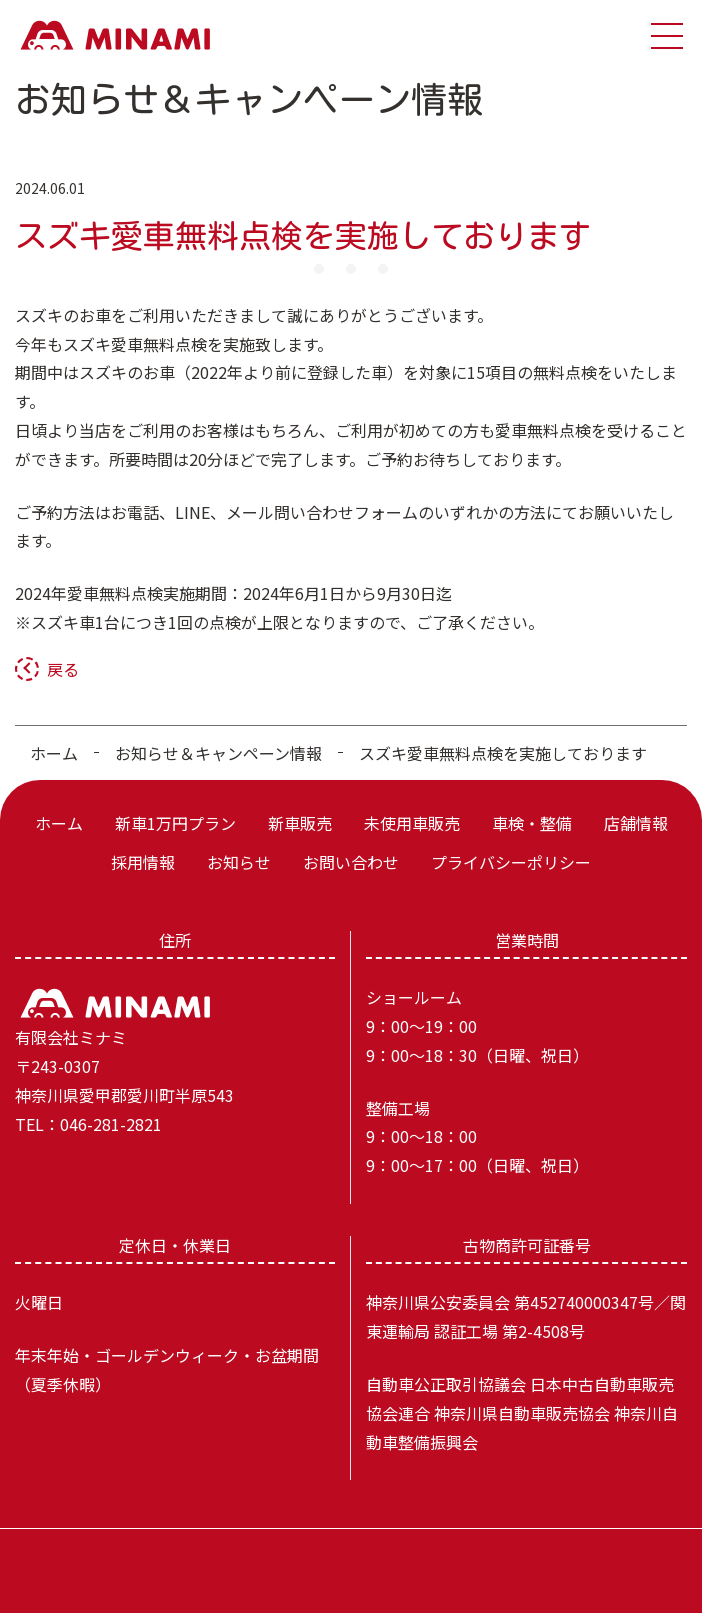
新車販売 (300, 823)
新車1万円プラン (175, 823)
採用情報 (143, 862)
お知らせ (239, 862)
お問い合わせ (351, 862)
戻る (63, 669)
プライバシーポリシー (511, 862)
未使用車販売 (412, 823)
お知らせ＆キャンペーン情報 (218, 753)
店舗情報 (636, 823)
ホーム (54, 753)
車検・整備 (532, 823)
